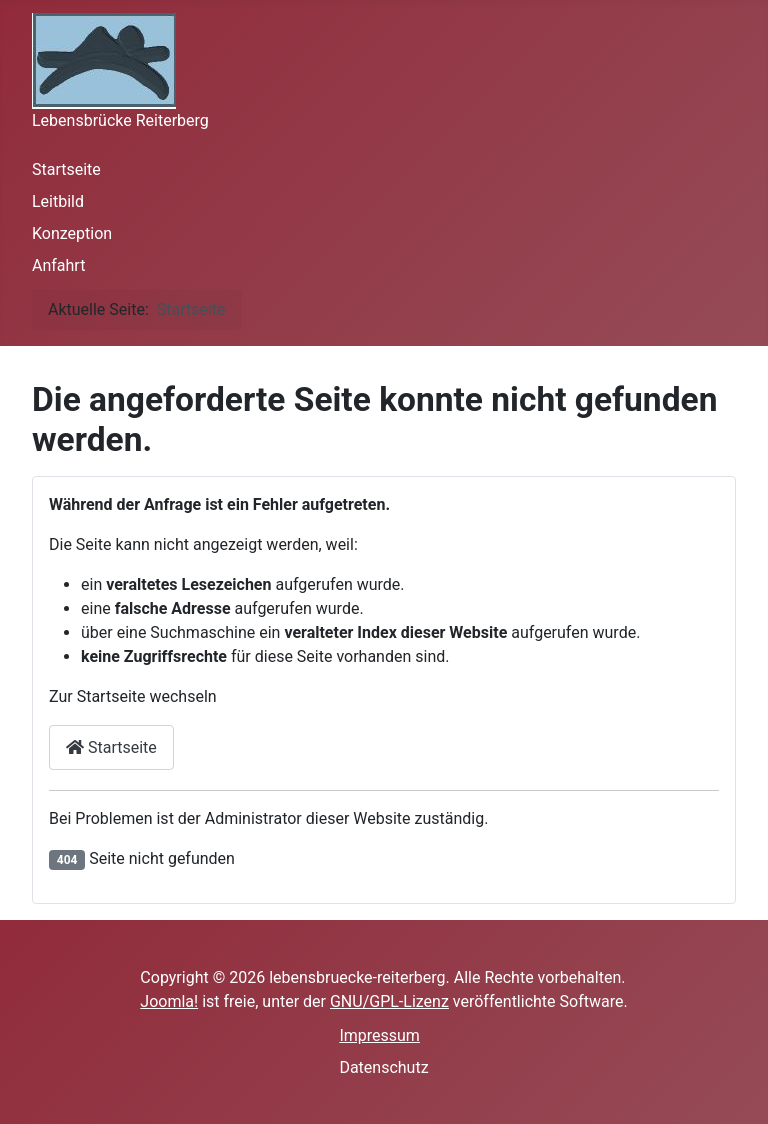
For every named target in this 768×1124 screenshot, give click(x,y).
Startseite (66, 169)
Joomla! (169, 1001)
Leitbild (58, 201)
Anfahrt (58, 265)
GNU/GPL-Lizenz (389, 1001)
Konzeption (72, 233)
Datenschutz (383, 1067)
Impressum (379, 1035)
